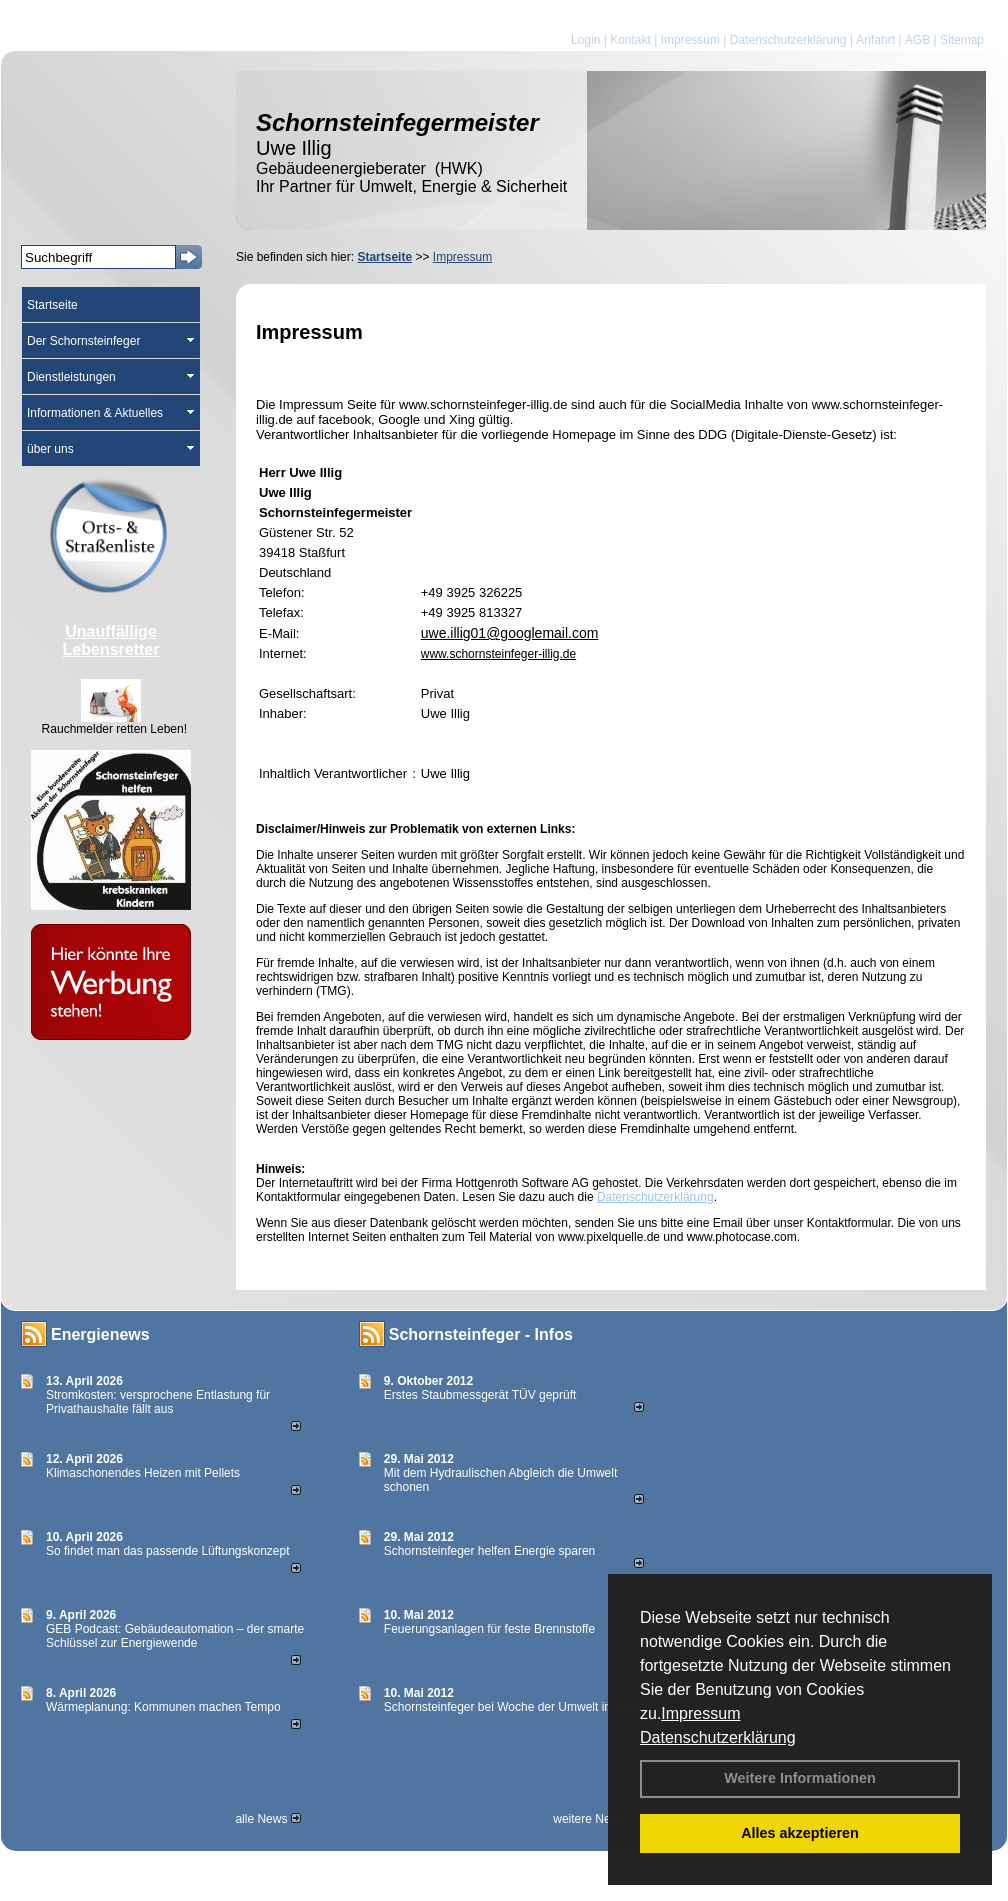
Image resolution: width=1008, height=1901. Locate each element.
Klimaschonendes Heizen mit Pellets (143, 1473)
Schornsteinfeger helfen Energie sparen (489, 1551)
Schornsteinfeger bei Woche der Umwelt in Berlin (514, 1707)
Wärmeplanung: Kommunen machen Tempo (163, 1707)
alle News (267, 1819)
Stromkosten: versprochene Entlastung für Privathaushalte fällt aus (158, 1402)
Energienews (100, 1334)
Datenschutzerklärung (718, 1737)
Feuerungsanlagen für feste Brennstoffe (489, 1629)
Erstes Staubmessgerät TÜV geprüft (480, 1395)
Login (585, 40)
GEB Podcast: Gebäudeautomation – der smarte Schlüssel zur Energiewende (175, 1636)
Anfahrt (875, 40)
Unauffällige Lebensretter (111, 640)
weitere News (595, 1819)
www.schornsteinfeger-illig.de (498, 654)
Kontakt (630, 40)
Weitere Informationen (800, 1778)
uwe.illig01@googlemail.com (510, 633)
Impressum (700, 1713)
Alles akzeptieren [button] (800, 1833)
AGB (917, 40)
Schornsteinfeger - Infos (481, 1334)
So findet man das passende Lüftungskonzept (168, 1551)
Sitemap (962, 40)
